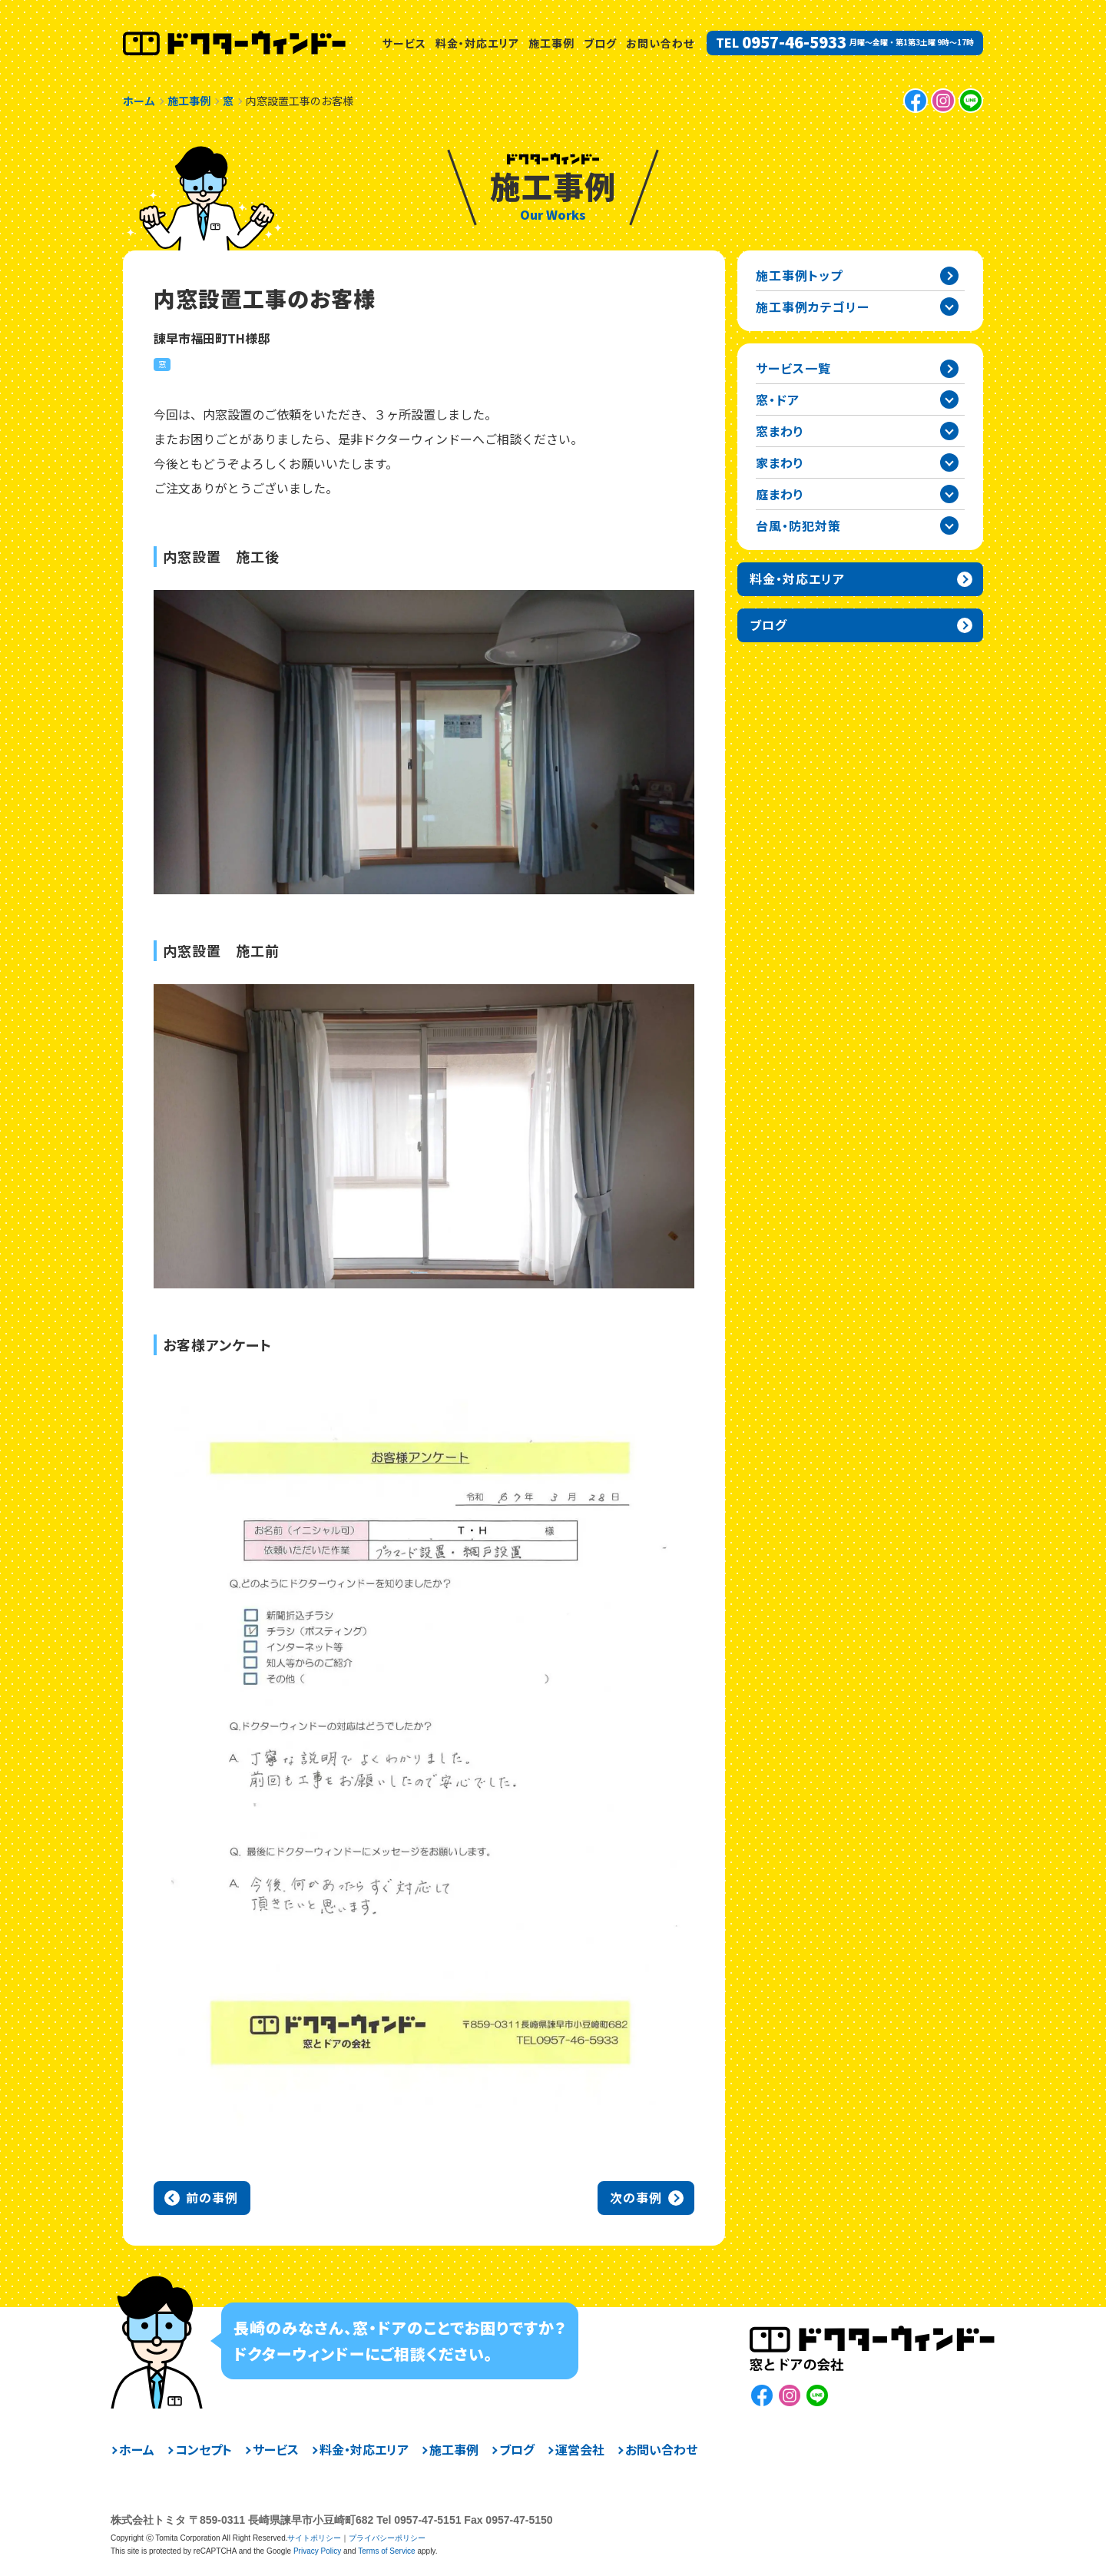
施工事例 (551, 43)
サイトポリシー (314, 2538)
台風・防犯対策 (798, 525)
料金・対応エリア (477, 43)
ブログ (600, 43)
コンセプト (203, 2449)
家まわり (780, 462)
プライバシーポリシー (387, 2538)
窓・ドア (778, 399)
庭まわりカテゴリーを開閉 (949, 494)
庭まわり (780, 494)
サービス (404, 43)
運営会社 (579, 2449)
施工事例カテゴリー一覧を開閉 (949, 306)
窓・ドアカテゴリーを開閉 (949, 399)
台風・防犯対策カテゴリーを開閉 (949, 525)
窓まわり (780, 431)
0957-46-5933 (794, 42)
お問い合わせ (660, 43)
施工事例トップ (799, 275)
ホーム (136, 2449)
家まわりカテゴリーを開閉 (949, 462)
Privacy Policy (317, 2551)
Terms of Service (386, 2551)
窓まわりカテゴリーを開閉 (949, 431)
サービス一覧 (793, 368)
